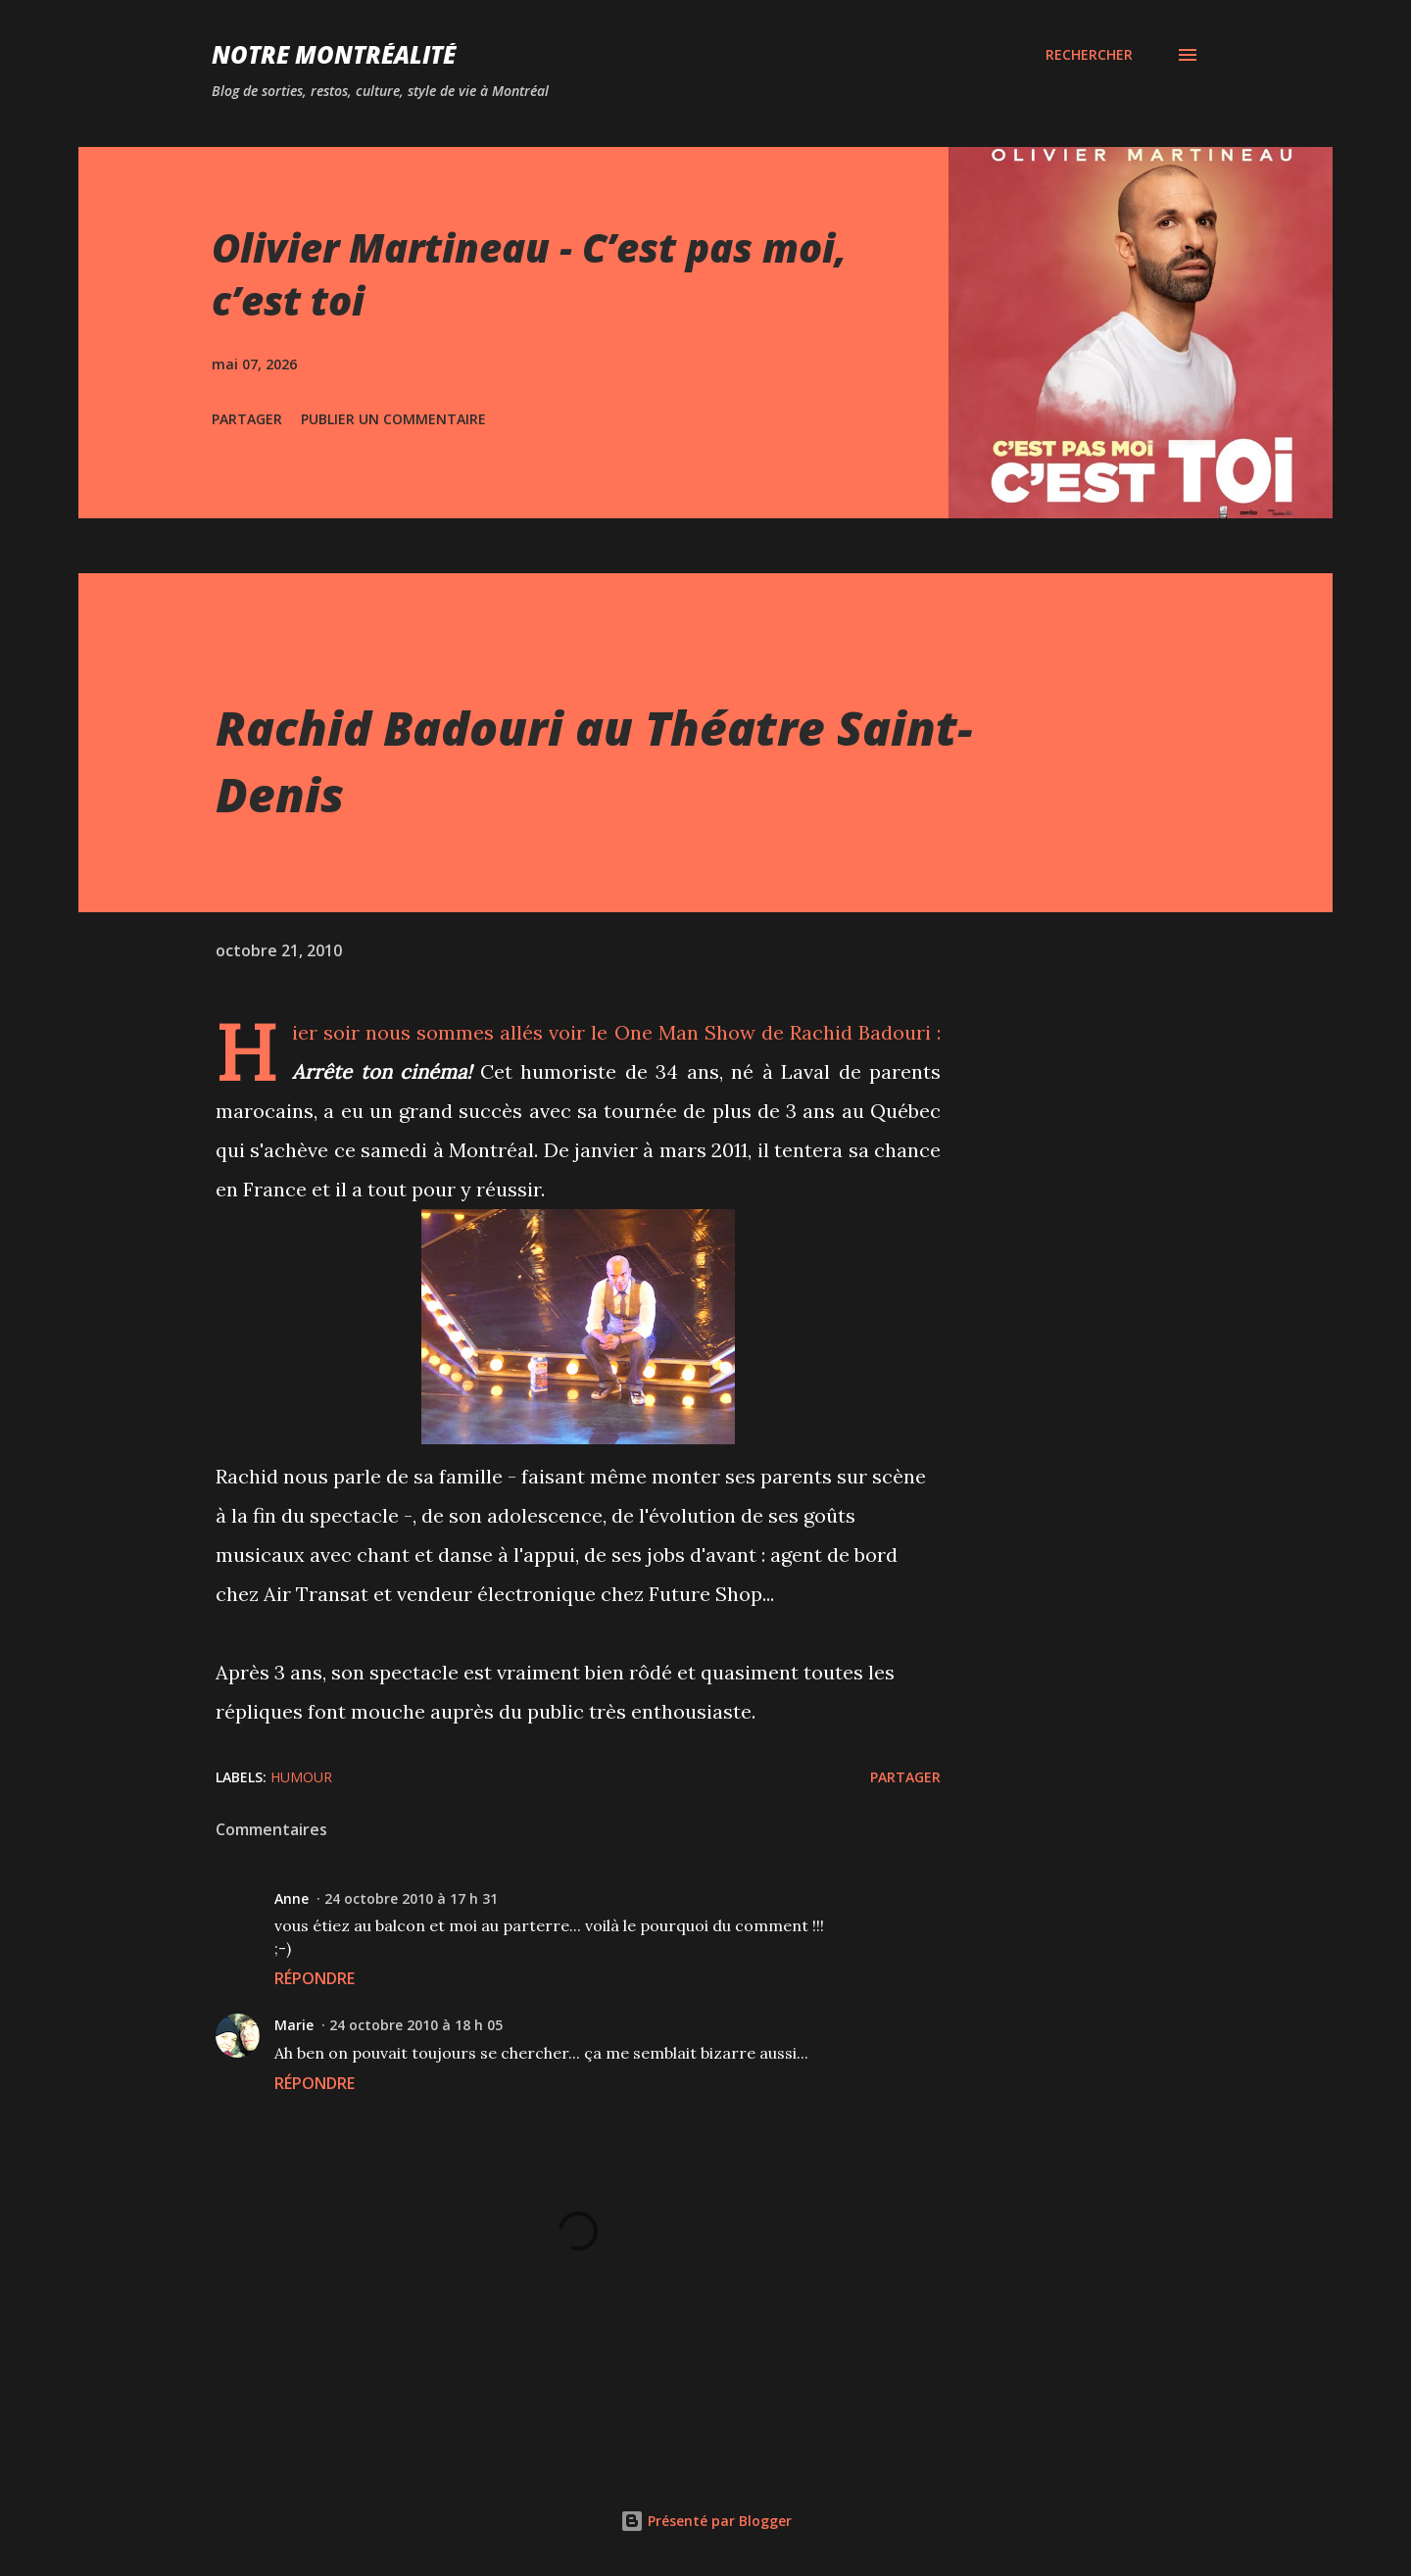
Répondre (314, 1978)
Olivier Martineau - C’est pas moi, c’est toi (529, 273)
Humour (301, 1777)
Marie (294, 2025)
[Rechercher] (1089, 55)
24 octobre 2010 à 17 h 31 (411, 1898)
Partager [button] (247, 419)
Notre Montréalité (334, 54)
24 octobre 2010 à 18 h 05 (416, 2025)
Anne (291, 1898)
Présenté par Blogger (706, 2520)
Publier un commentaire (393, 419)
